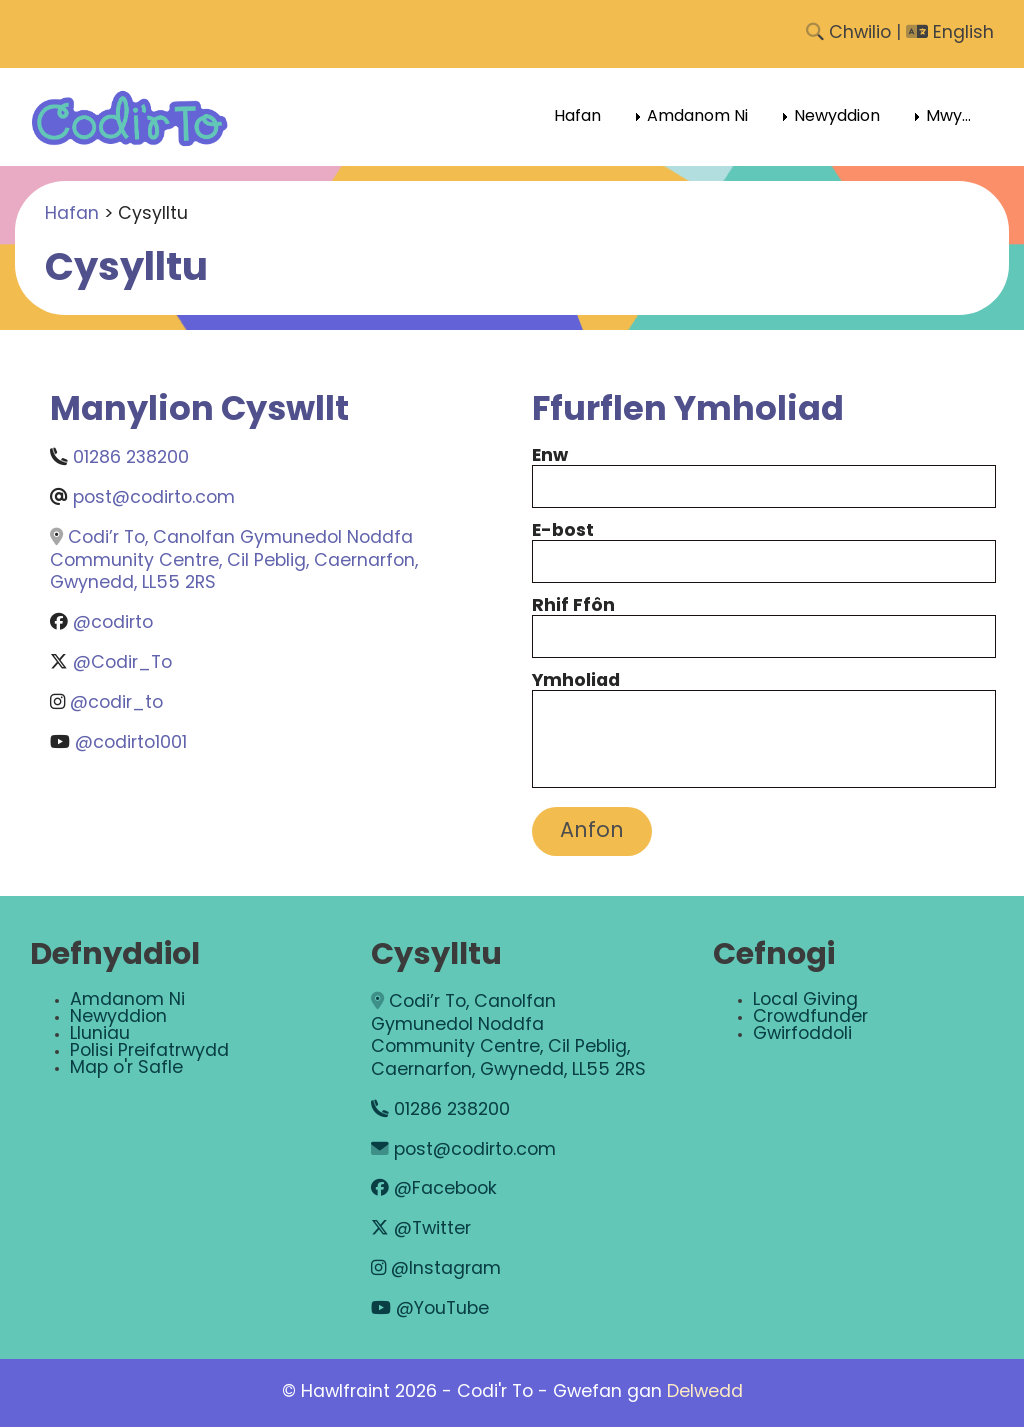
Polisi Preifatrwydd (149, 1051)
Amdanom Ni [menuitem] (697, 117)
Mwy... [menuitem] (948, 117)
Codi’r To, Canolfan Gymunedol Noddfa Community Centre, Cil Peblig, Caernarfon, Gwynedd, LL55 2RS (234, 561)
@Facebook (434, 1189)
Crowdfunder (810, 1017)
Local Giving (805, 1000)
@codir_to (116, 703)
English (950, 33)
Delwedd (705, 1392)
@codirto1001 (131, 743)
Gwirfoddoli (802, 1034)
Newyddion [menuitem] (837, 117)
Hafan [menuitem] (577, 117)
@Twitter (421, 1229)
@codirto (113, 623)
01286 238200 (131, 458)
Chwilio (848, 33)
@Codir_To (122, 663)
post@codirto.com (154, 498)
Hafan (72, 214)
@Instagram (436, 1269)
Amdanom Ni (127, 1000)
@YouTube (430, 1309)
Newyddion (118, 1017)
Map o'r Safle (126, 1068)
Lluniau (100, 1034)
